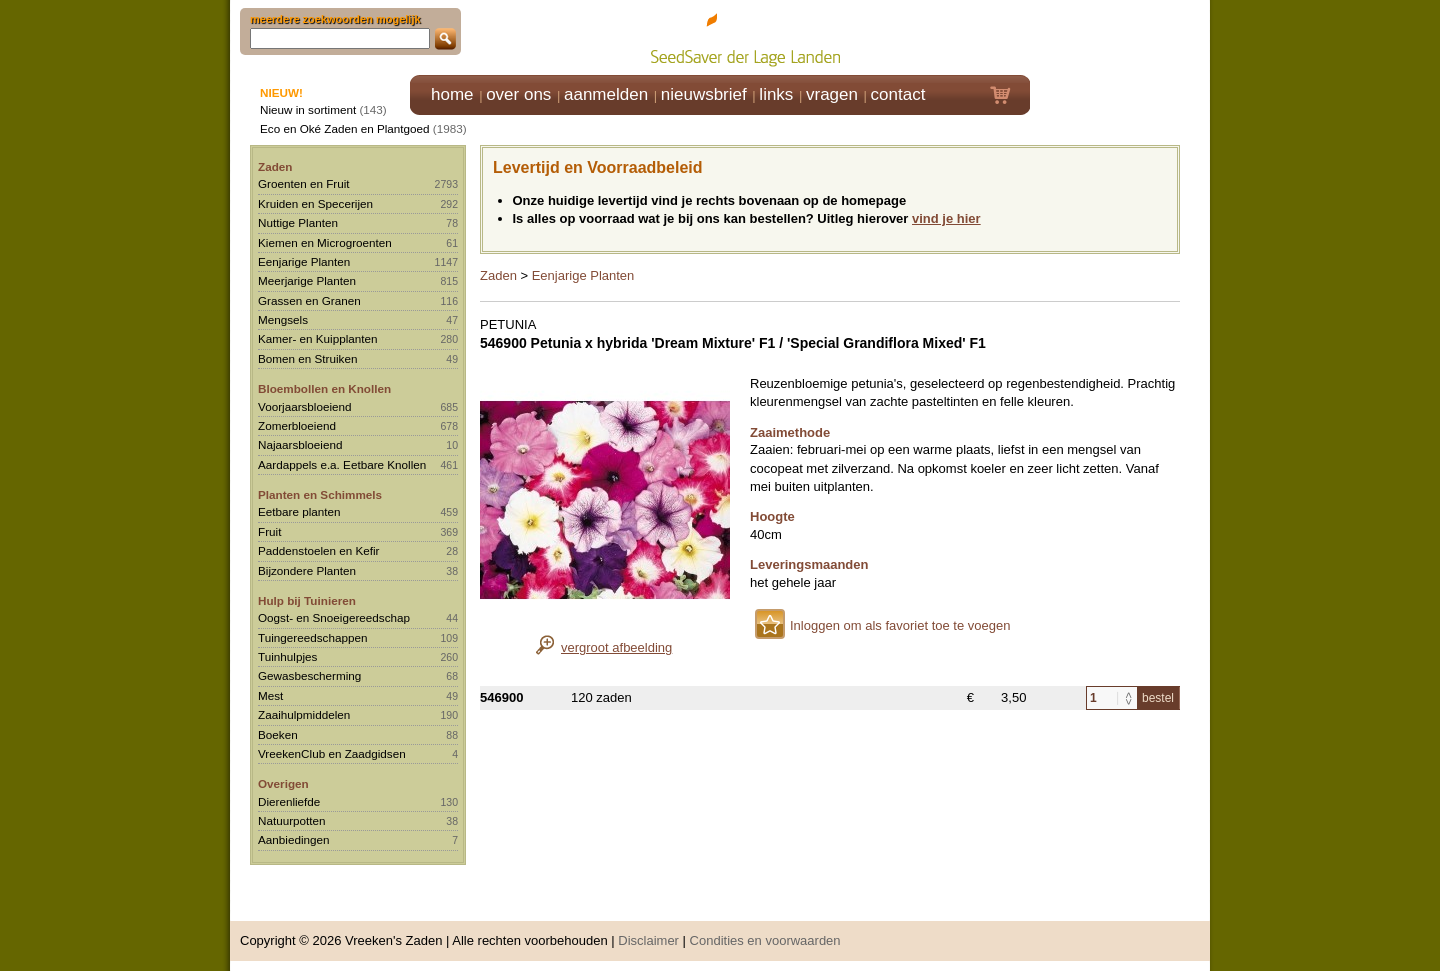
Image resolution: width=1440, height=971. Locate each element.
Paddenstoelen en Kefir (319, 550)
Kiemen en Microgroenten (325, 242)
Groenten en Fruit (304, 183)
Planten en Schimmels (320, 494)
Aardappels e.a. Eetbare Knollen (342, 464)
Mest (270, 695)
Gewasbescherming (309, 675)
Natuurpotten (292, 820)
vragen (832, 94)
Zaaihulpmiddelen (304, 714)
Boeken (278, 734)
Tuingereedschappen (312, 637)
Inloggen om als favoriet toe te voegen (900, 625)
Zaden (275, 166)
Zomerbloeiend (297, 425)
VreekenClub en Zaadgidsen (332, 753)
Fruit (269, 531)
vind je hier (946, 218)
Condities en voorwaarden (765, 940)
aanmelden (606, 94)
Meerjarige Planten (307, 280)
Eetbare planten (299, 511)
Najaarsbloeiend (300, 444)
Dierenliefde (289, 801)
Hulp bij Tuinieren (307, 600)
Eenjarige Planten (304, 261)
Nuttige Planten (298, 222)
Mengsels (283, 319)
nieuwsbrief (704, 94)
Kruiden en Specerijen (315, 203)
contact (898, 94)
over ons (518, 94)
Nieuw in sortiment (308, 109)
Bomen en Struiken (307, 358)
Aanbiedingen (294, 839)
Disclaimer (648, 940)
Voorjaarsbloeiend (305, 406)
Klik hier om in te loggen (1120, 36)
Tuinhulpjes (287, 656)
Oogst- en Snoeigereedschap (334, 617)
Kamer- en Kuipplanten (318, 338)
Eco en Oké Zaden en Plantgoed (345, 128)
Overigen (283, 783)
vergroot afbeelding (616, 647)
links (776, 94)
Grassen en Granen (309, 300)
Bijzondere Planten (307, 570)
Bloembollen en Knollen (324, 388)
